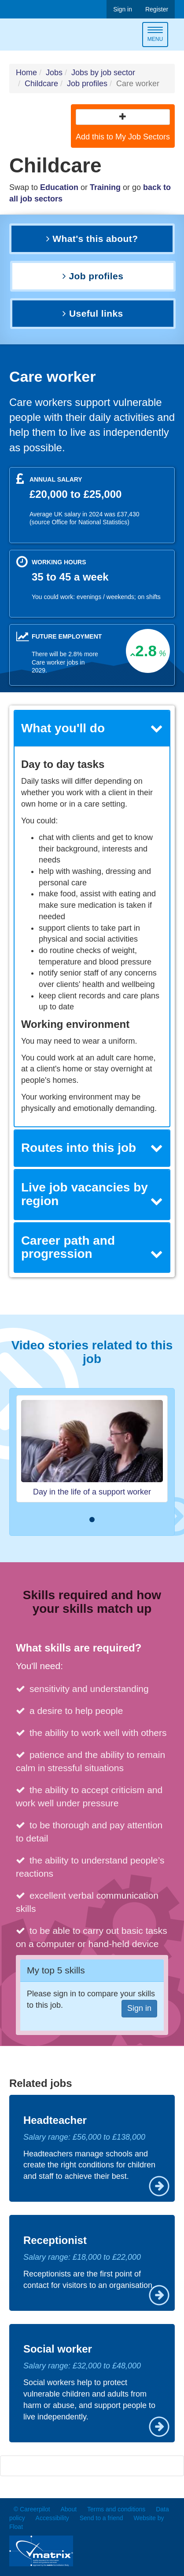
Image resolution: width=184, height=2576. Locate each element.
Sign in (122, 9)
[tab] (92, 728)
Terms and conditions (116, 2509)
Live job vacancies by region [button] (92, 1194)
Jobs (54, 72)
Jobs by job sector (103, 72)
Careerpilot (46, 35)
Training (105, 187)
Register (156, 9)
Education (59, 187)
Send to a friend (101, 2517)
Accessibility (52, 2517)
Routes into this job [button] (92, 1148)
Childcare (41, 83)
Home (26, 72)
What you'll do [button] (92, 728)
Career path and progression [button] (92, 1247)
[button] (123, 117)
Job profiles (87, 83)
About (68, 2509)
